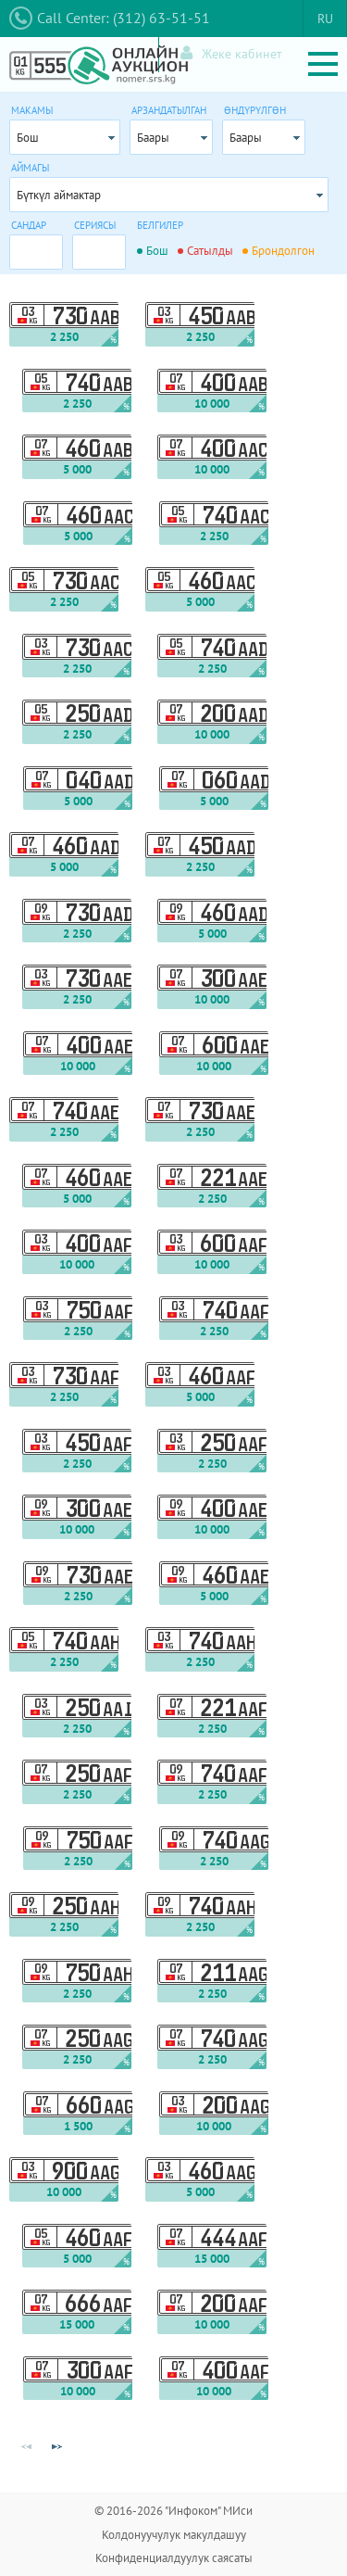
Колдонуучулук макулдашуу (174, 2535)
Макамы (32, 110)
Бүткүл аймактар (59, 195)
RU (325, 18)
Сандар (28, 225)
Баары (153, 137)
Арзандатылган (168, 110)
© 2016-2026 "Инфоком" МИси (173, 2511)
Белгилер (160, 225)
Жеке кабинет (231, 53)
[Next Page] (56, 2447)
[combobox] (64, 137)
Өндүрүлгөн (255, 110)
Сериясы (95, 225)
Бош (28, 137)
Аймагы (30, 167)
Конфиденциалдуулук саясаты (174, 2558)
